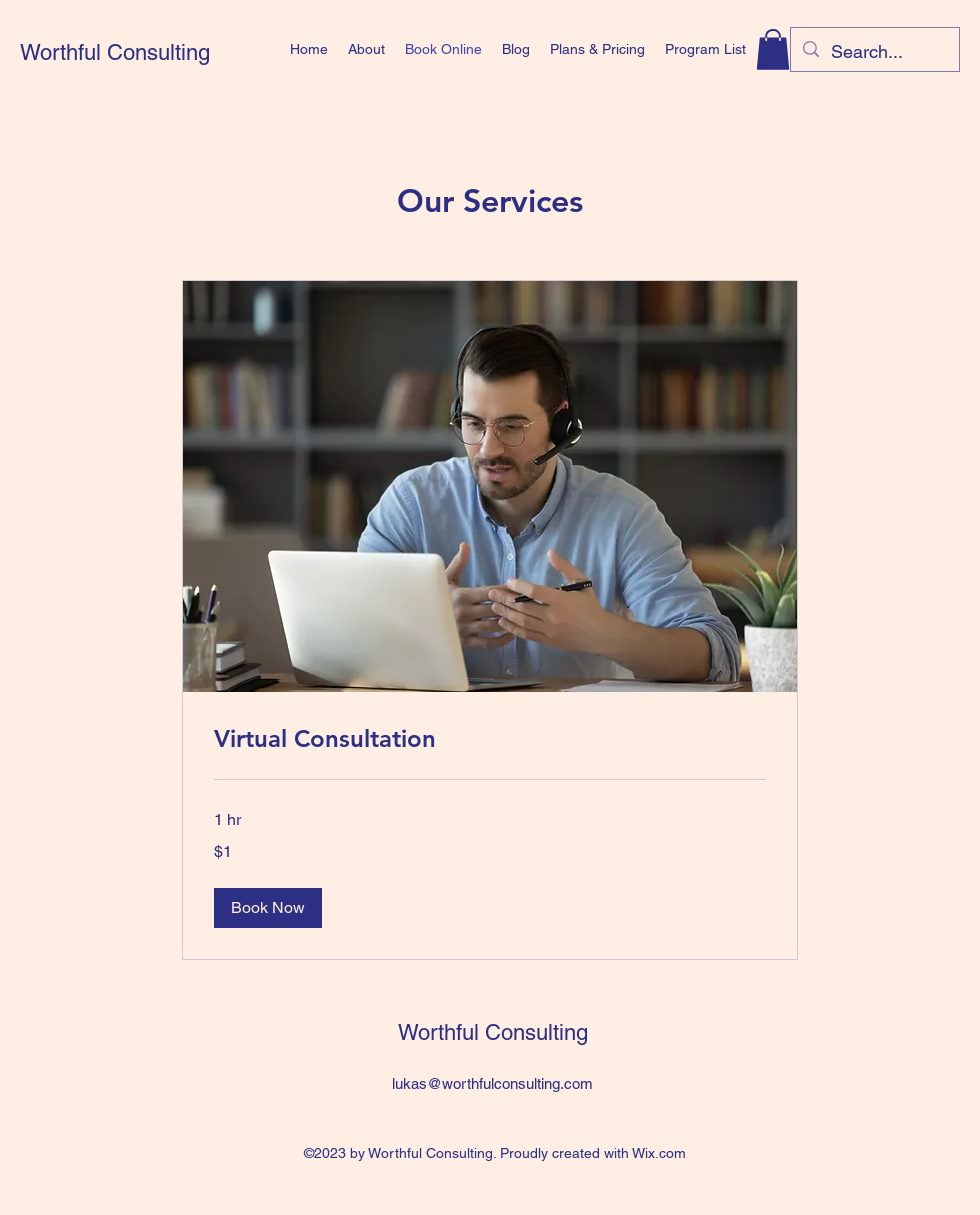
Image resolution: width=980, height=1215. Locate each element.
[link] (490, 739)
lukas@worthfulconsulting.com (492, 1083)
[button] (773, 49)
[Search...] (874, 52)
